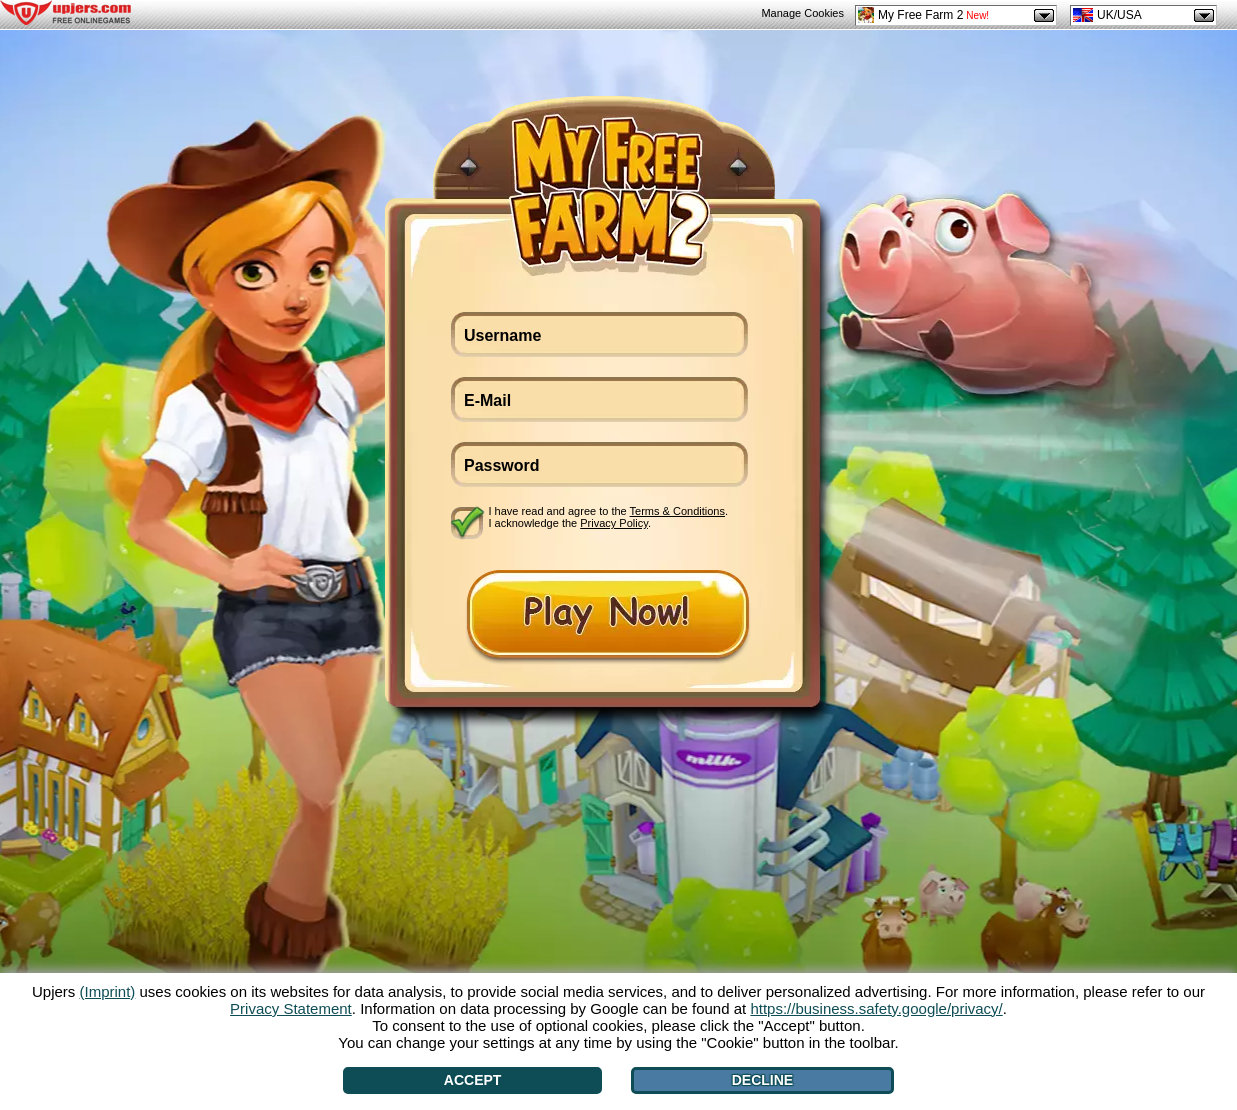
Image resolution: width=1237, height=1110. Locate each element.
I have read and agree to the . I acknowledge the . (609, 517)
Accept (473, 1080)
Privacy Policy (614, 523)
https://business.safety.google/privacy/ (876, 1008)
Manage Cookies (802, 13)
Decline (762, 1080)
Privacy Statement (291, 1008)
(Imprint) (107, 991)
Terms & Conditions (677, 511)
